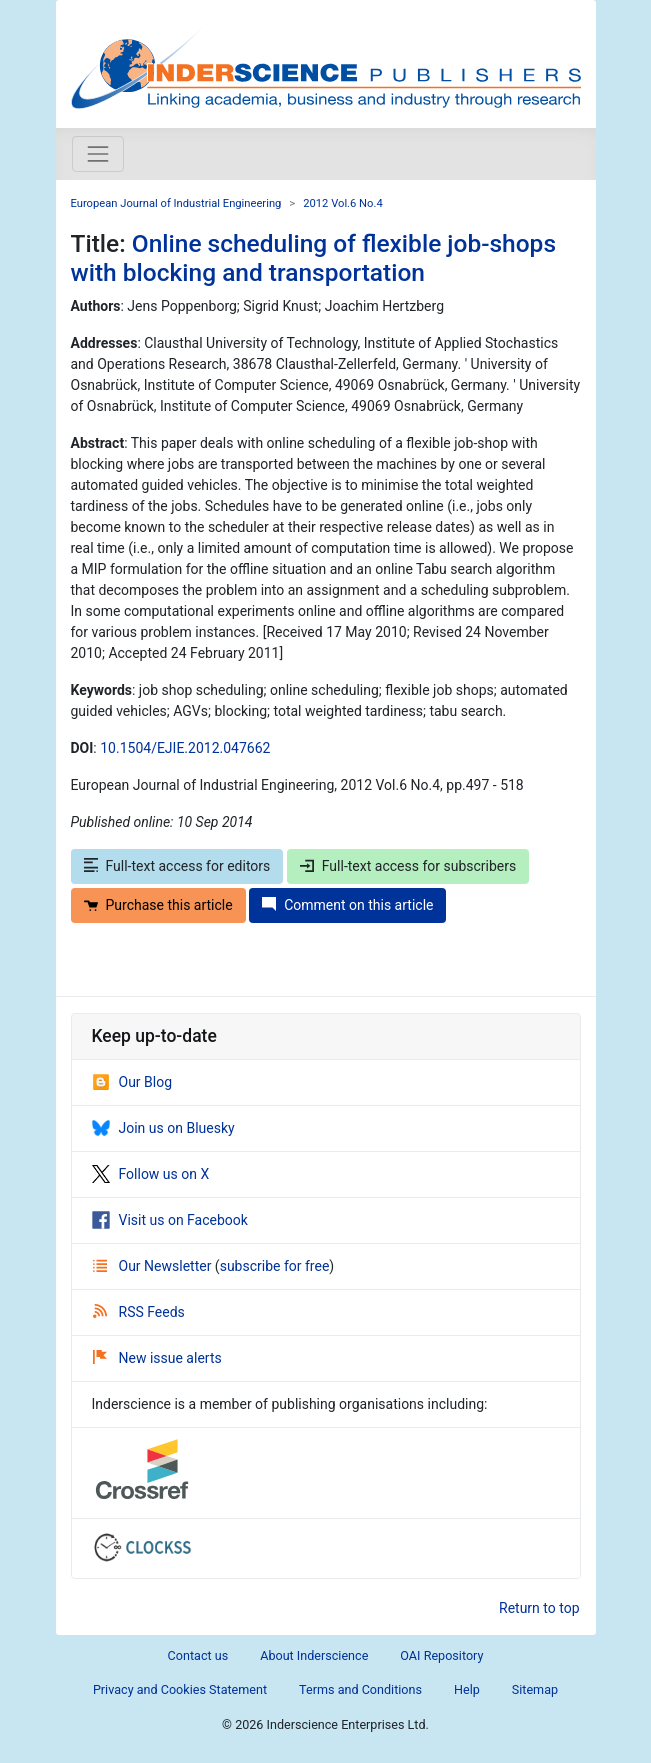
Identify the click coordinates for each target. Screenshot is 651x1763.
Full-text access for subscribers (408, 866)
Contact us (198, 1655)
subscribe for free (275, 1266)
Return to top (539, 1608)
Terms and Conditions (360, 1689)
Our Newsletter (154, 1266)
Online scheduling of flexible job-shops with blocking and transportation (314, 258)
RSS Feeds (139, 1312)
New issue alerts (157, 1358)
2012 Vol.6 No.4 (343, 203)
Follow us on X (151, 1174)
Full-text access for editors (177, 866)
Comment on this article (347, 905)
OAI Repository (441, 1655)
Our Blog (132, 1082)
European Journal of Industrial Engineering (176, 203)
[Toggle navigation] (98, 154)
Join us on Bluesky (163, 1128)
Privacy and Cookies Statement (180, 1689)
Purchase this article (158, 905)
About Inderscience (314, 1655)
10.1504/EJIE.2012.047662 (185, 748)
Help (467, 1689)
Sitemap (535, 1689)
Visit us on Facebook (170, 1220)
